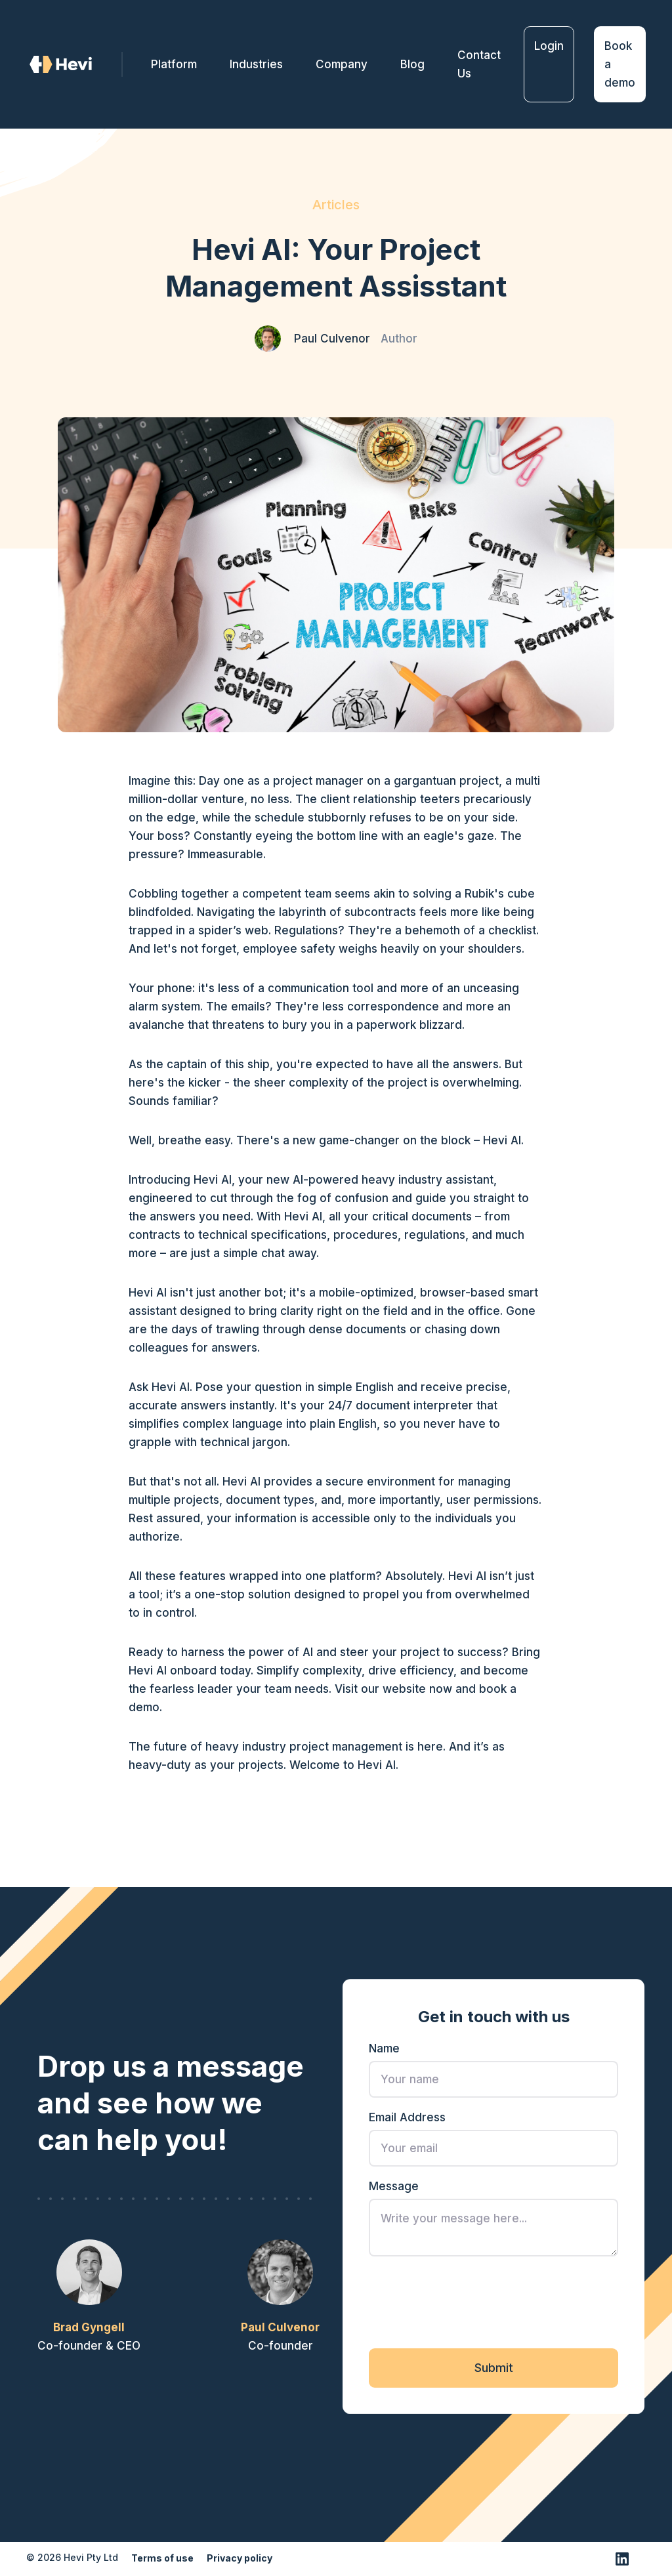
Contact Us (479, 64)
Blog (412, 64)
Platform (174, 64)
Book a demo (619, 64)
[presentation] (468, 2305)
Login (549, 45)
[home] (74, 64)
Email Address (407, 2120)
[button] (341, 64)
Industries (256, 64)
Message (394, 2189)
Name (384, 2051)
